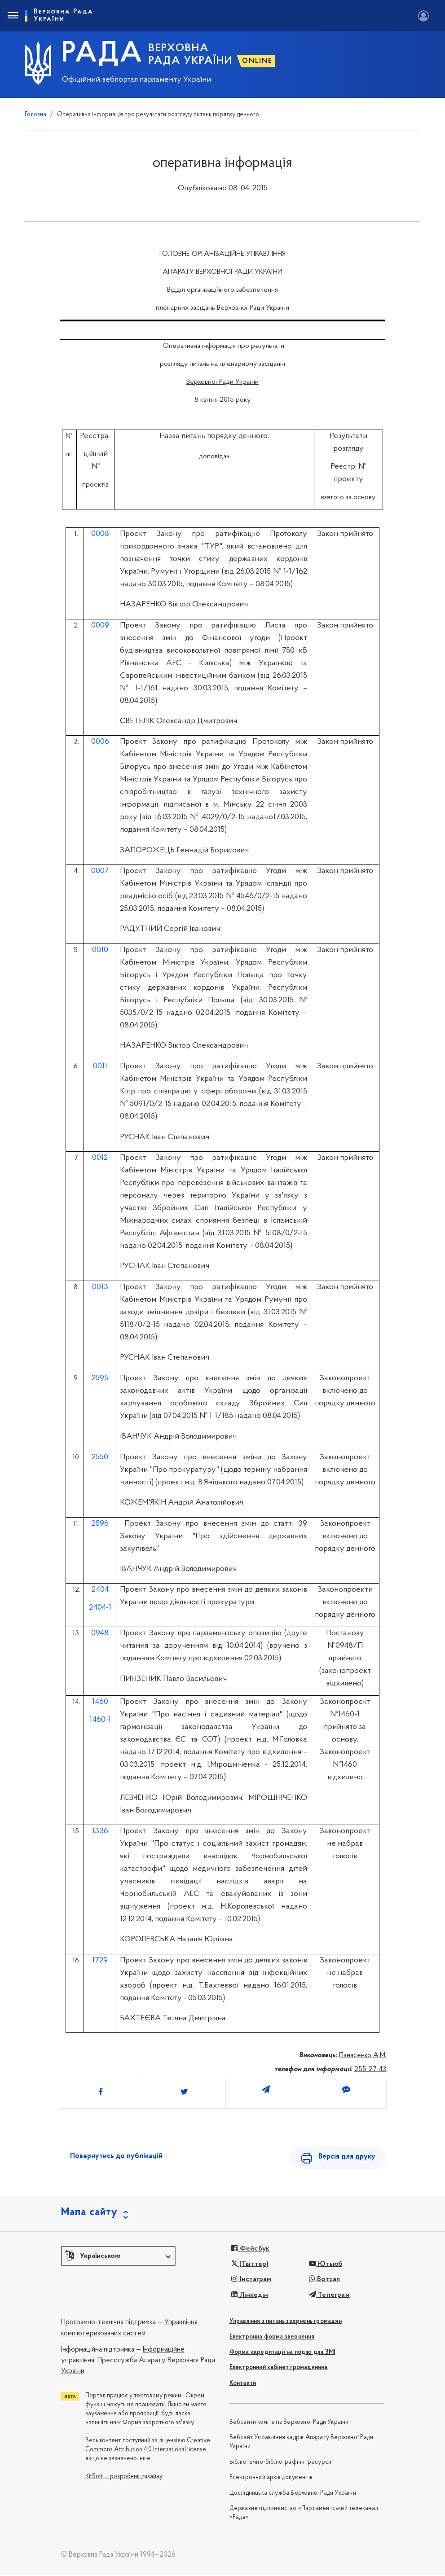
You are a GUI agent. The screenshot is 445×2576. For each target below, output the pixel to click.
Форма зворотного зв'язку (158, 2424)
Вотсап (324, 2281)
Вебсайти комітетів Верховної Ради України (289, 2424)
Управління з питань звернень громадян (285, 2323)
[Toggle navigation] (12, 15)
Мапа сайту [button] (89, 2213)
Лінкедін (249, 2296)
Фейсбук (250, 2250)
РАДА (102, 54)
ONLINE (257, 61)
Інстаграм (251, 2281)
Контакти (242, 2384)
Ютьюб (325, 2265)
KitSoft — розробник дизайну (124, 2478)
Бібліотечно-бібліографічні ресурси (280, 2463)
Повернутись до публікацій (116, 2156)
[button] (118, 2257)
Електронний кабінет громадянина (278, 2369)
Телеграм (329, 2296)
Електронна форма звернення (272, 2338)
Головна (35, 114)
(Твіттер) (250, 2265)
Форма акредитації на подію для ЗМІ (282, 2353)
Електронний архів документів (271, 2479)
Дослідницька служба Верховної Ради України (292, 2494)
